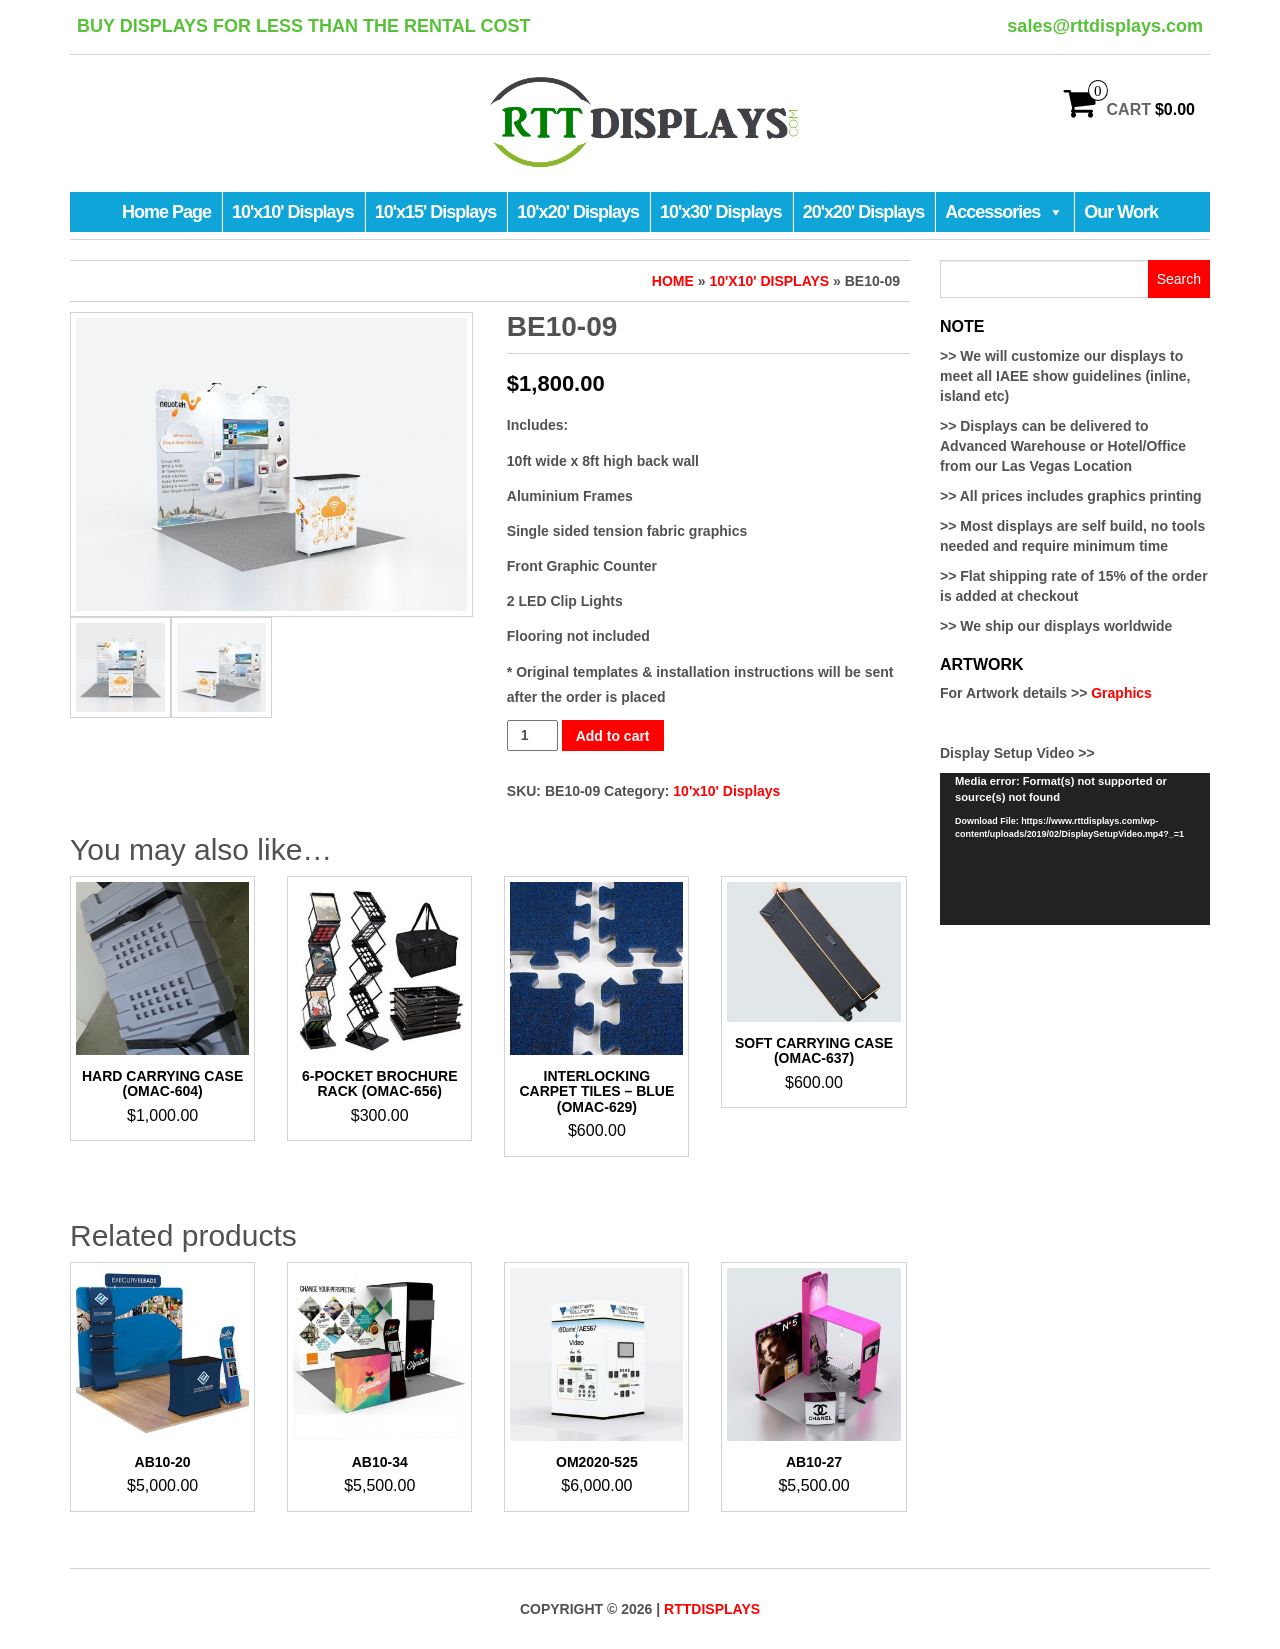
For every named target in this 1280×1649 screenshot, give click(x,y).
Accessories (1004, 212)
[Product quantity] (532, 735)
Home (673, 281)
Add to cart (613, 736)
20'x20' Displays (864, 212)
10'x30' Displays (721, 212)
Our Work (1121, 212)
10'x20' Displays (578, 212)
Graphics (1121, 693)
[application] (1075, 849)
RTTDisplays (712, 1609)
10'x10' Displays (293, 212)
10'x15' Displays (436, 212)
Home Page (166, 212)
